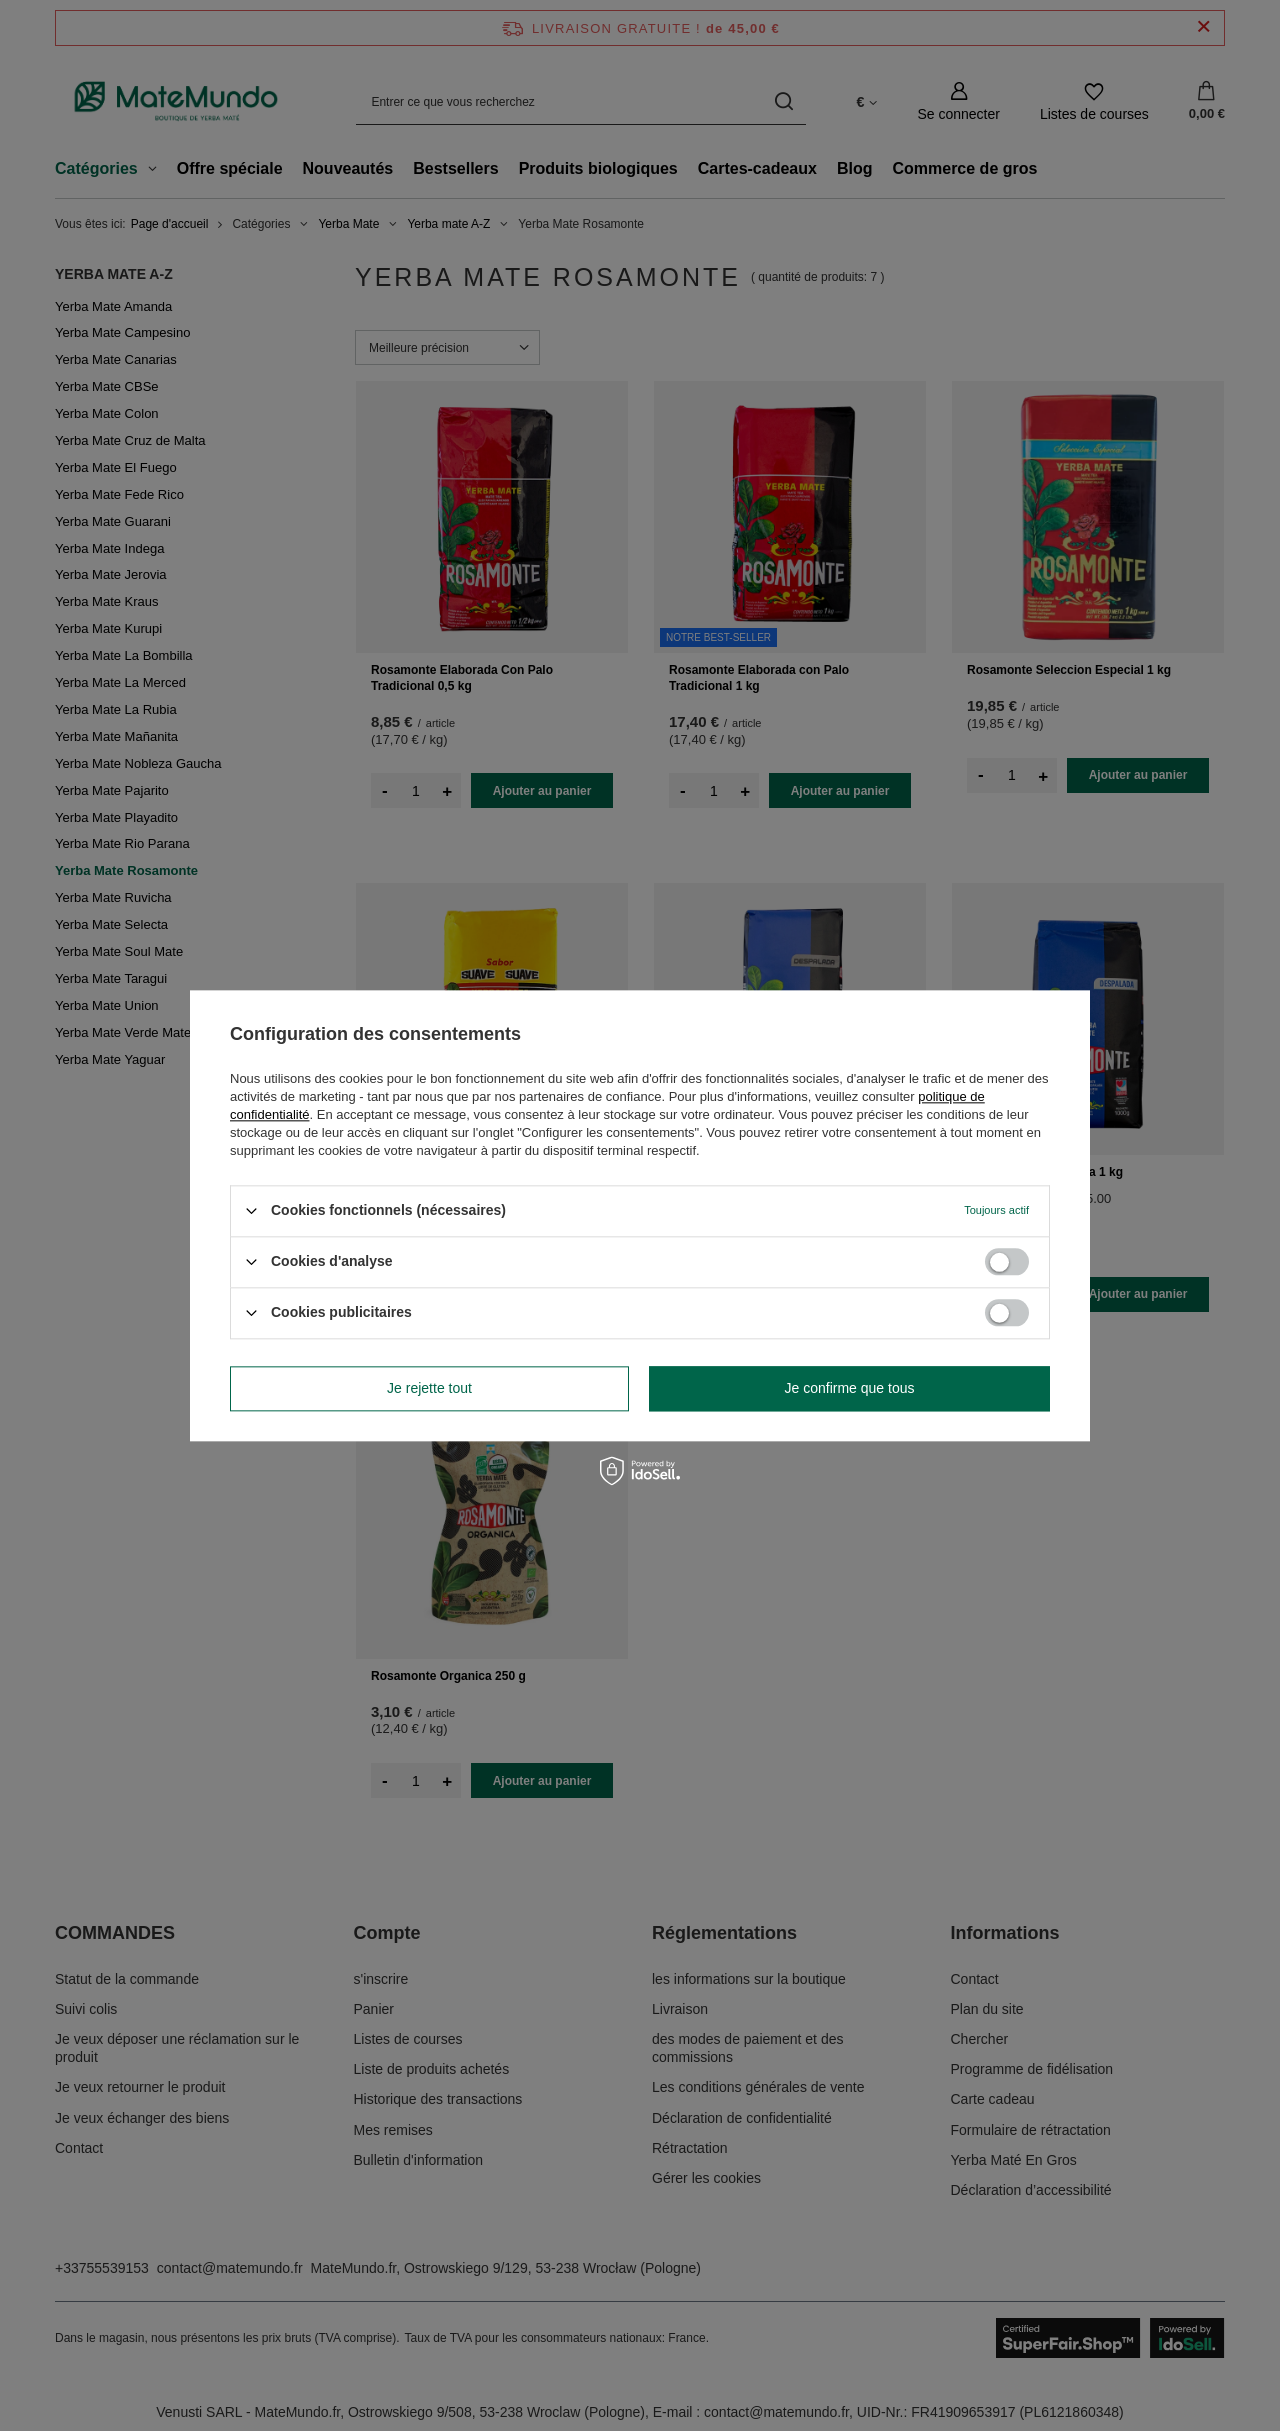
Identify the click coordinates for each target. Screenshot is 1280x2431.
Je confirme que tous (850, 1388)
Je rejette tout (429, 1388)
